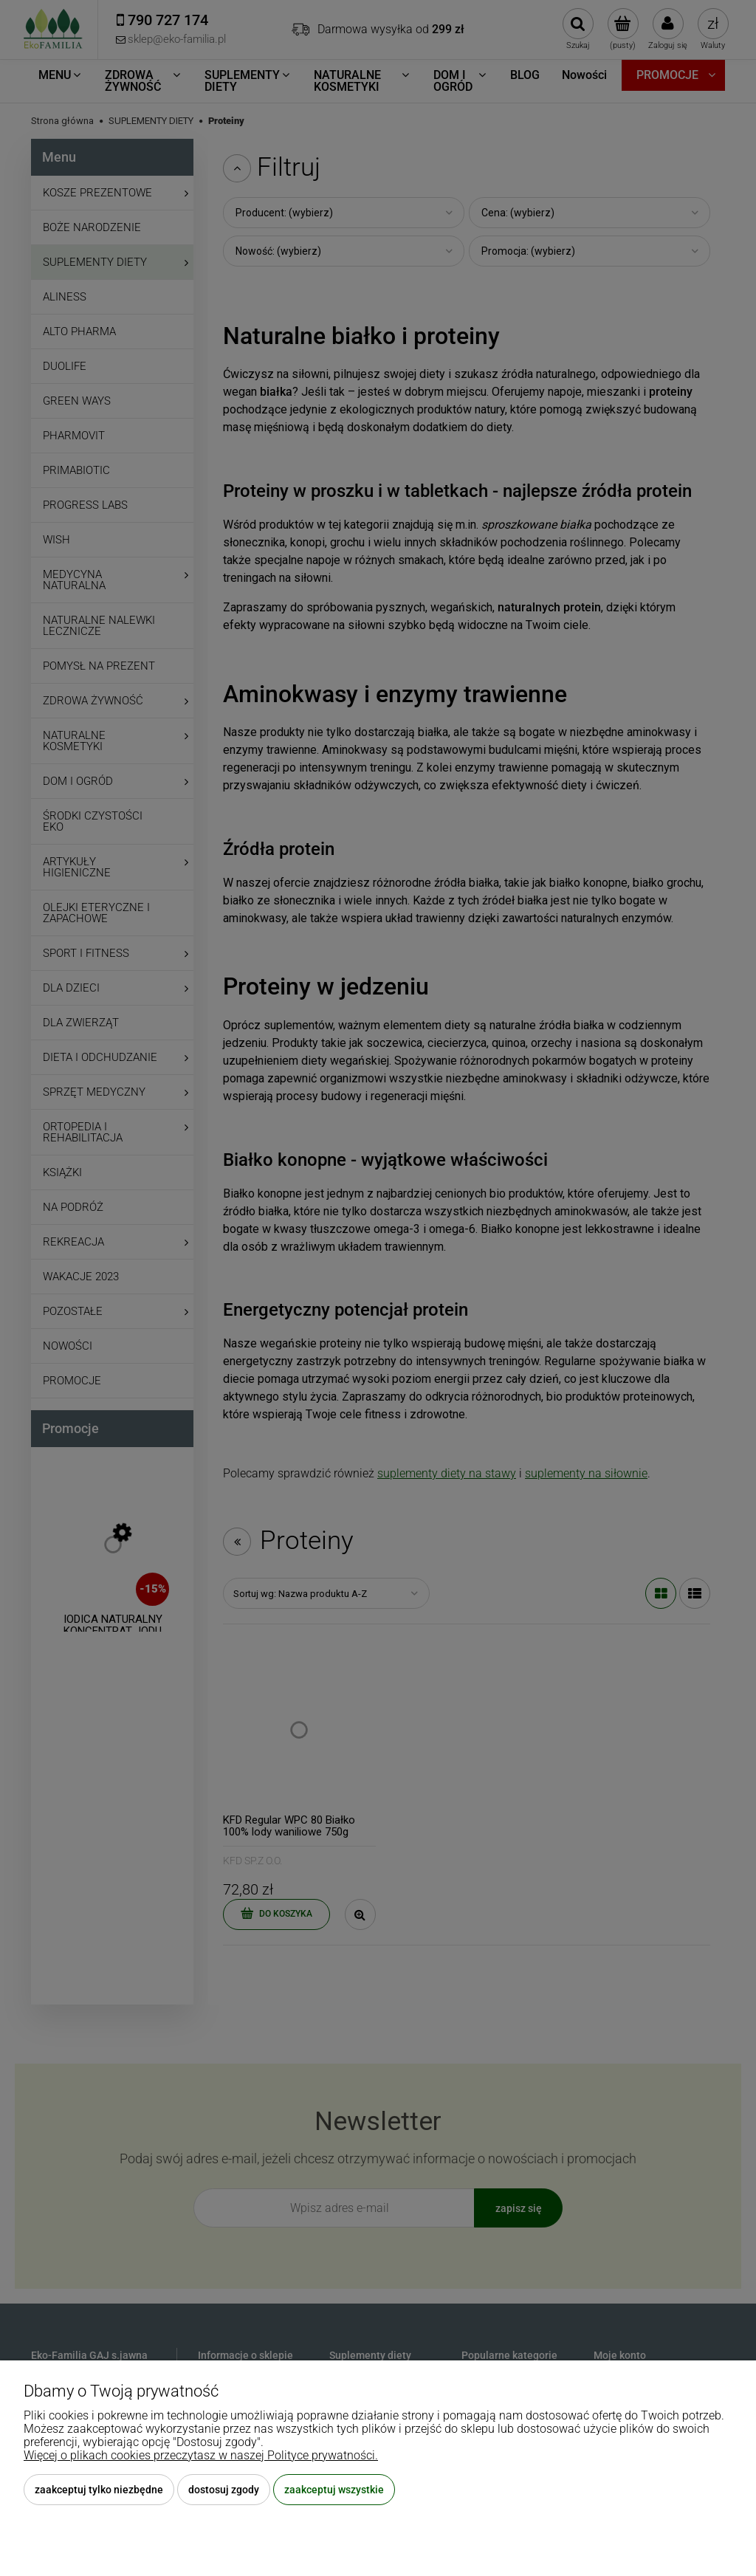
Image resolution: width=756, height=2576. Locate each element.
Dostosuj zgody (223, 2490)
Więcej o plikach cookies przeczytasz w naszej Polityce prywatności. (201, 2455)
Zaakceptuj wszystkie (334, 2490)
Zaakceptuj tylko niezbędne (99, 2490)
